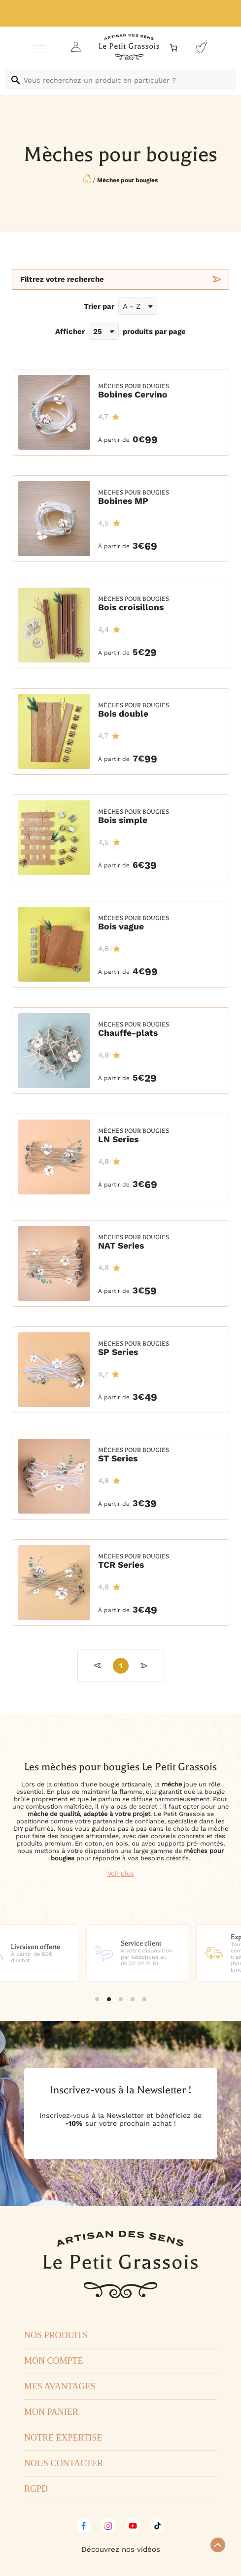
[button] (97, 1999)
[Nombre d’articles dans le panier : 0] (173, 48)
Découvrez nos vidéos (120, 2549)
